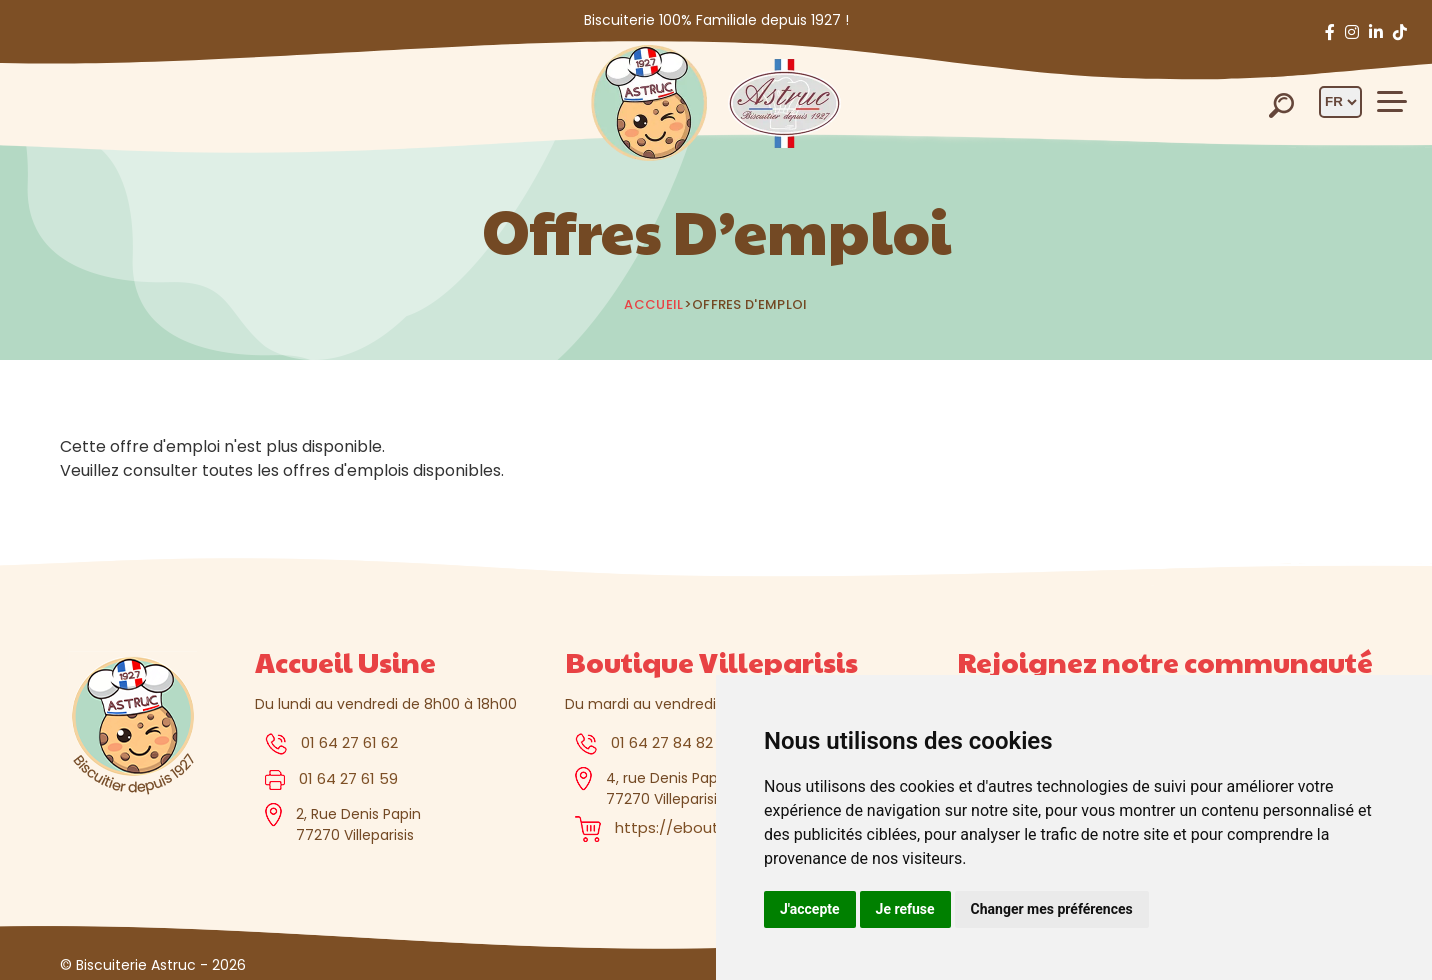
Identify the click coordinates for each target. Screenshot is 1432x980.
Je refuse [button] (905, 909)
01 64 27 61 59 (348, 778)
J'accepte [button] (810, 909)
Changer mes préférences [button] (1052, 909)
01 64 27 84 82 (662, 742)
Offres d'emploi (750, 304)
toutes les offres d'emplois (305, 470)
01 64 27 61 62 (349, 742)
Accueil (653, 304)
